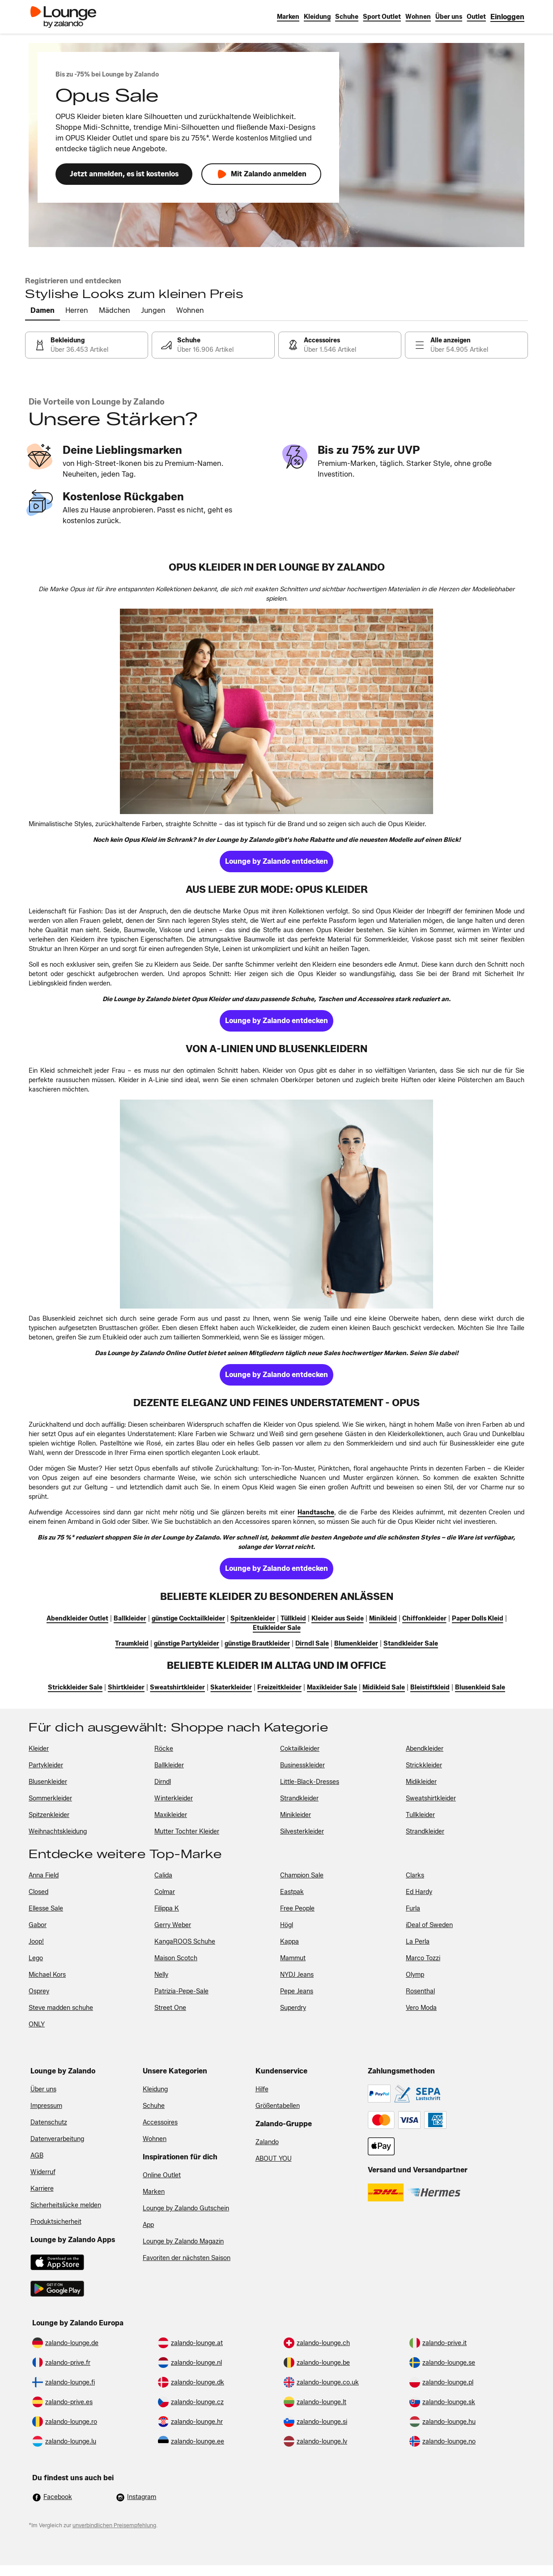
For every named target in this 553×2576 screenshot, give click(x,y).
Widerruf (42, 2172)
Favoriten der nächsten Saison (186, 2258)
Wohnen (154, 2139)
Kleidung (155, 2089)
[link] (507, 17)
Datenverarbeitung (57, 2139)
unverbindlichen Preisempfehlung (114, 2525)
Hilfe (261, 2089)
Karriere (42, 2188)
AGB (36, 2155)
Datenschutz (48, 2122)
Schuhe (154, 2106)
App (148, 2225)
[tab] (42, 311)
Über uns (43, 2089)
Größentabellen (277, 2106)
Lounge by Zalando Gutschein (186, 2208)
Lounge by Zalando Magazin (183, 2241)
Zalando (267, 2142)
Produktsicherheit (55, 2222)
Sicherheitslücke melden (65, 2205)
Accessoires (160, 2122)
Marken (154, 2192)
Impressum (46, 2106)
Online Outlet (162, 2175)
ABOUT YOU (273, 2158)
